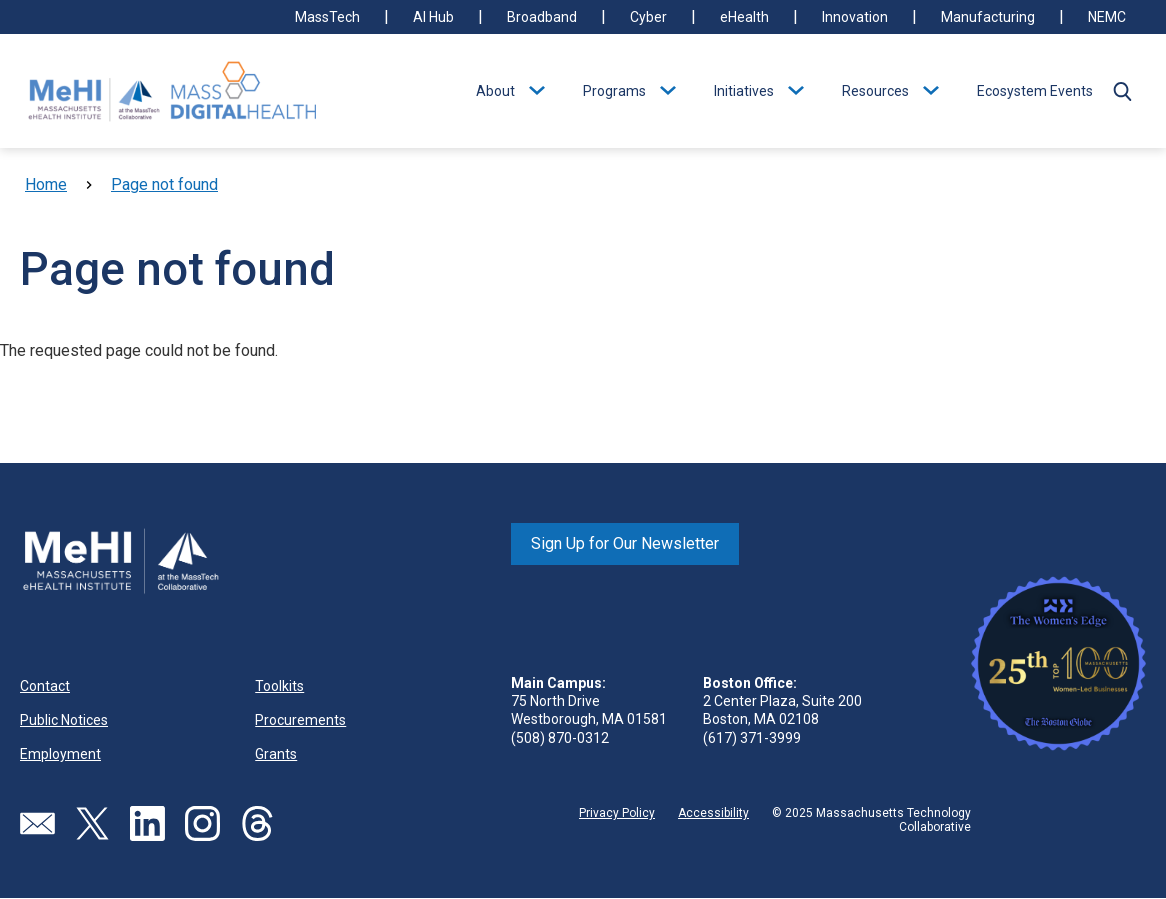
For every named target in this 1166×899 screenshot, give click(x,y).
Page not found (164, 184)
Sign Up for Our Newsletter (625, 543)
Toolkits (279, 686)
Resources (875, 91)
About (495, 91)
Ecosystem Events (1035, 91)
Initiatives (744, 91)
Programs (614, 91)
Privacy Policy (617, 813)
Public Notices (64, 720)
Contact (45, 686)
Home (46, 184)
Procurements (300, 720)
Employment (60, 754)
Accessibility (713, 813)
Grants (276, 754)
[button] (1122, 91)
